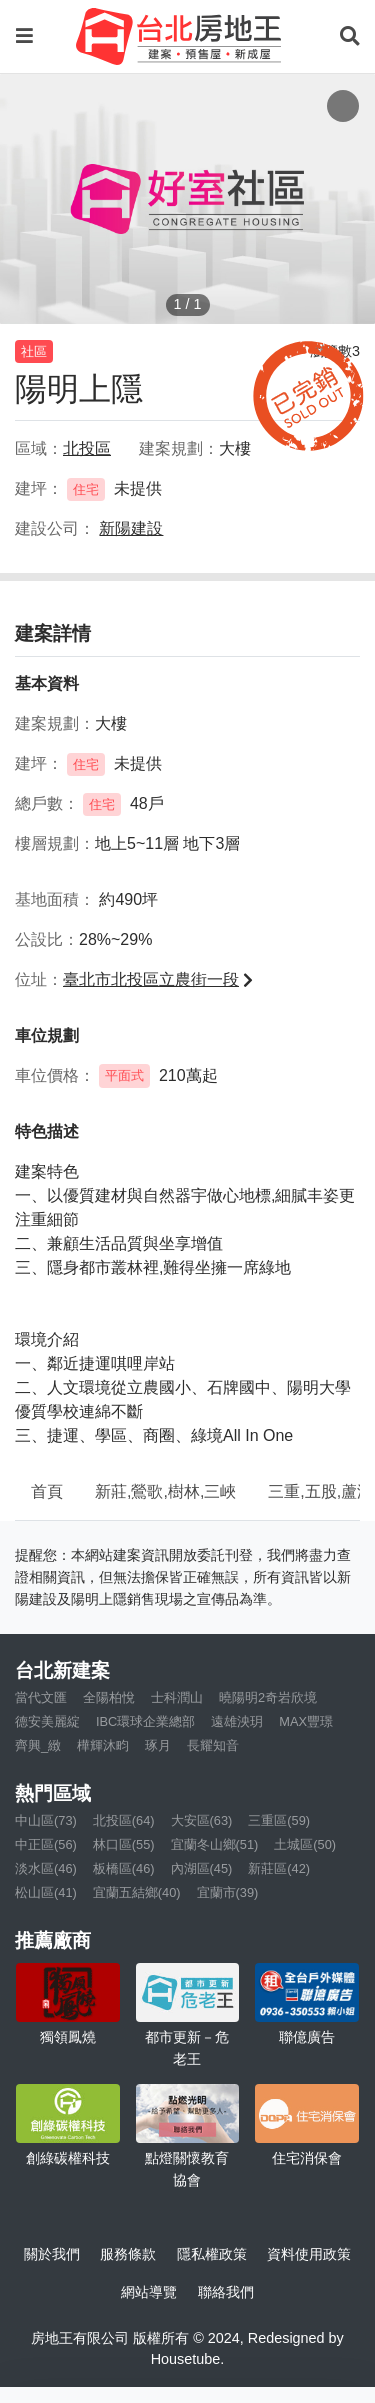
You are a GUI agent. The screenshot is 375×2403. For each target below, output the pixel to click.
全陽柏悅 (109, 1697)
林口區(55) (124, 1844)
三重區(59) (279, 1820)
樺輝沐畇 (103, 1745)
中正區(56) (46, 1844)
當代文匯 (41, 1697)
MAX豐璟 (306, 1721)
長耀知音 (213, 1745)
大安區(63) (202, 1820)
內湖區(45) (202, 1868)
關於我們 (52, 2254)
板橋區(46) (124, 1868)
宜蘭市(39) (228, 1892)
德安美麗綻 (47, 1721)
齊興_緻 (38, 1745)
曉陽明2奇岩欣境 (268, 1697)
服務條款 (128, 2254)
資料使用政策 (309, 2254)
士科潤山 (177, 1697)
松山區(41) (46, 1892)
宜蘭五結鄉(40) (137, 1892)
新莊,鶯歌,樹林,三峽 (165, 1491)
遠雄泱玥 (237, 1721)
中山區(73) (46, 1820)
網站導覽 (149, 2292)
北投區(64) (124, 1820)
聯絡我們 (226, 2292)
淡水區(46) (46, 1868)
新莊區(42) (279, 1868)
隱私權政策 (212, 2254)
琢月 (158, 1745)
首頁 (47, 1491)
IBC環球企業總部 (145, 1721)
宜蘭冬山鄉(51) (215, 1844)
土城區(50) (305, 1844)
